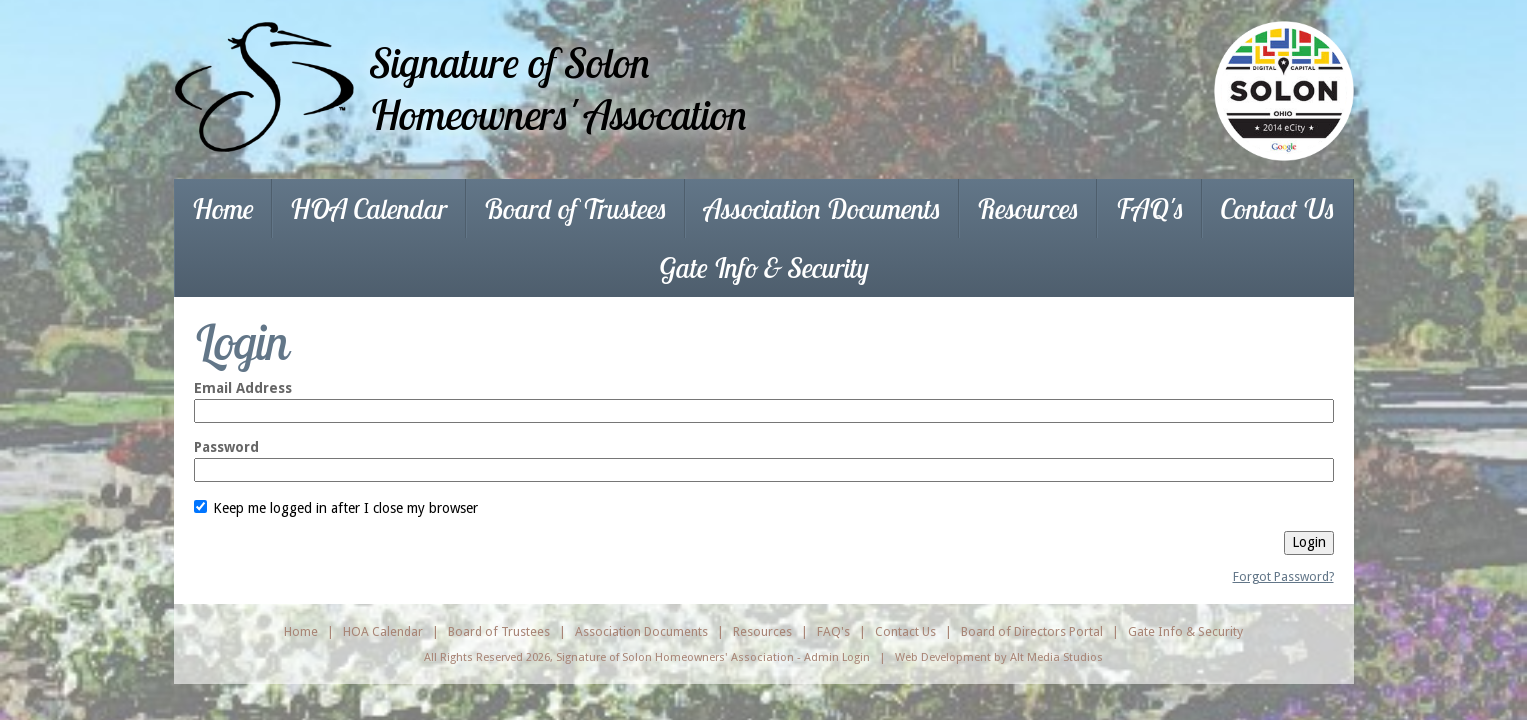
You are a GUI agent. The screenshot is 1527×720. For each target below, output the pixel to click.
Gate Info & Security (764, 267)
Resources (1028, 208)
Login (1309, 542)
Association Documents (822, 208)
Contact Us (1277, 208)
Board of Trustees (575, 208)
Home (223, 208)
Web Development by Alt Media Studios (999, 657)
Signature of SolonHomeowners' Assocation (559, 89)
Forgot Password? (1283, 576)
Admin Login (837, 657)
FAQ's (1150, 208)
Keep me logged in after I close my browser (336, 508)
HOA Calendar (368, 208)
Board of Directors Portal (1032, 631)
